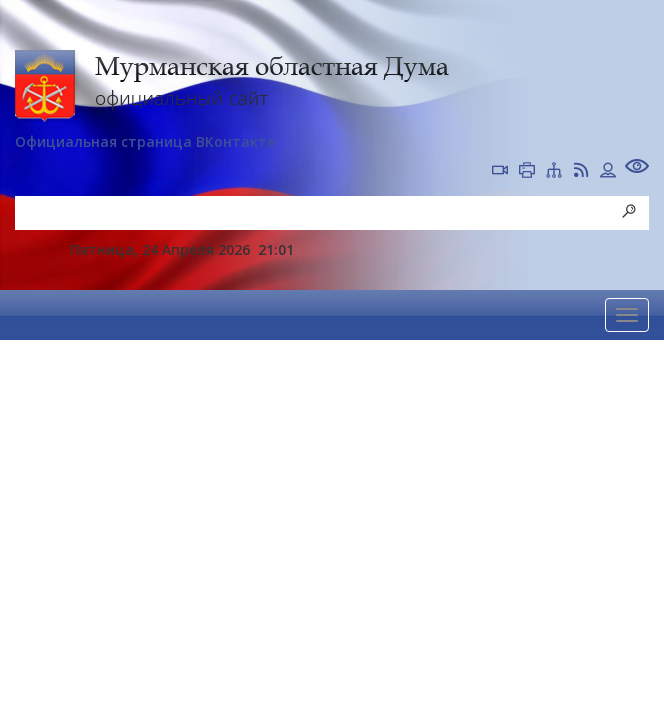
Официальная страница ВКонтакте (145, 141)
